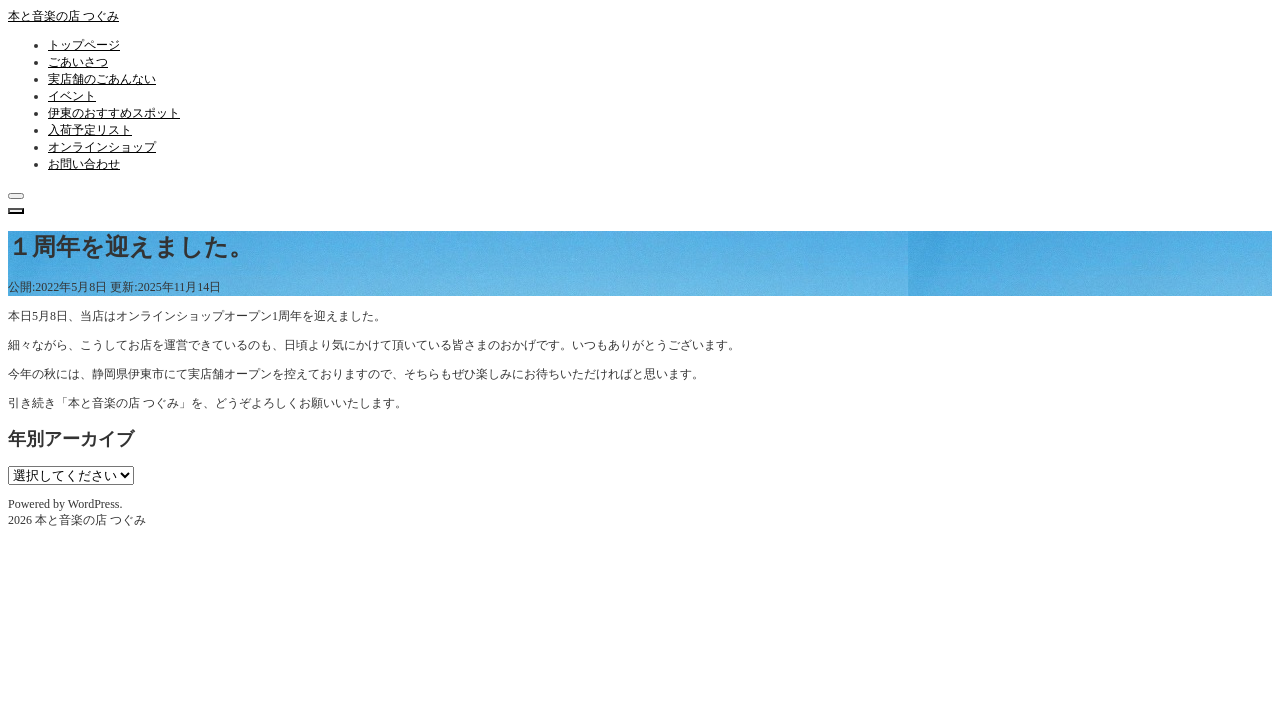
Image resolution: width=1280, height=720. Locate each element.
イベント (72, 96)
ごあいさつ (78, 62)
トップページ (84, 45)
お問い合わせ (84, 164)
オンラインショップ (102, 147)
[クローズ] (16, 196)
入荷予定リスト (90, 130)
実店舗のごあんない (102, 79)
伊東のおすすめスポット (114, 113)
